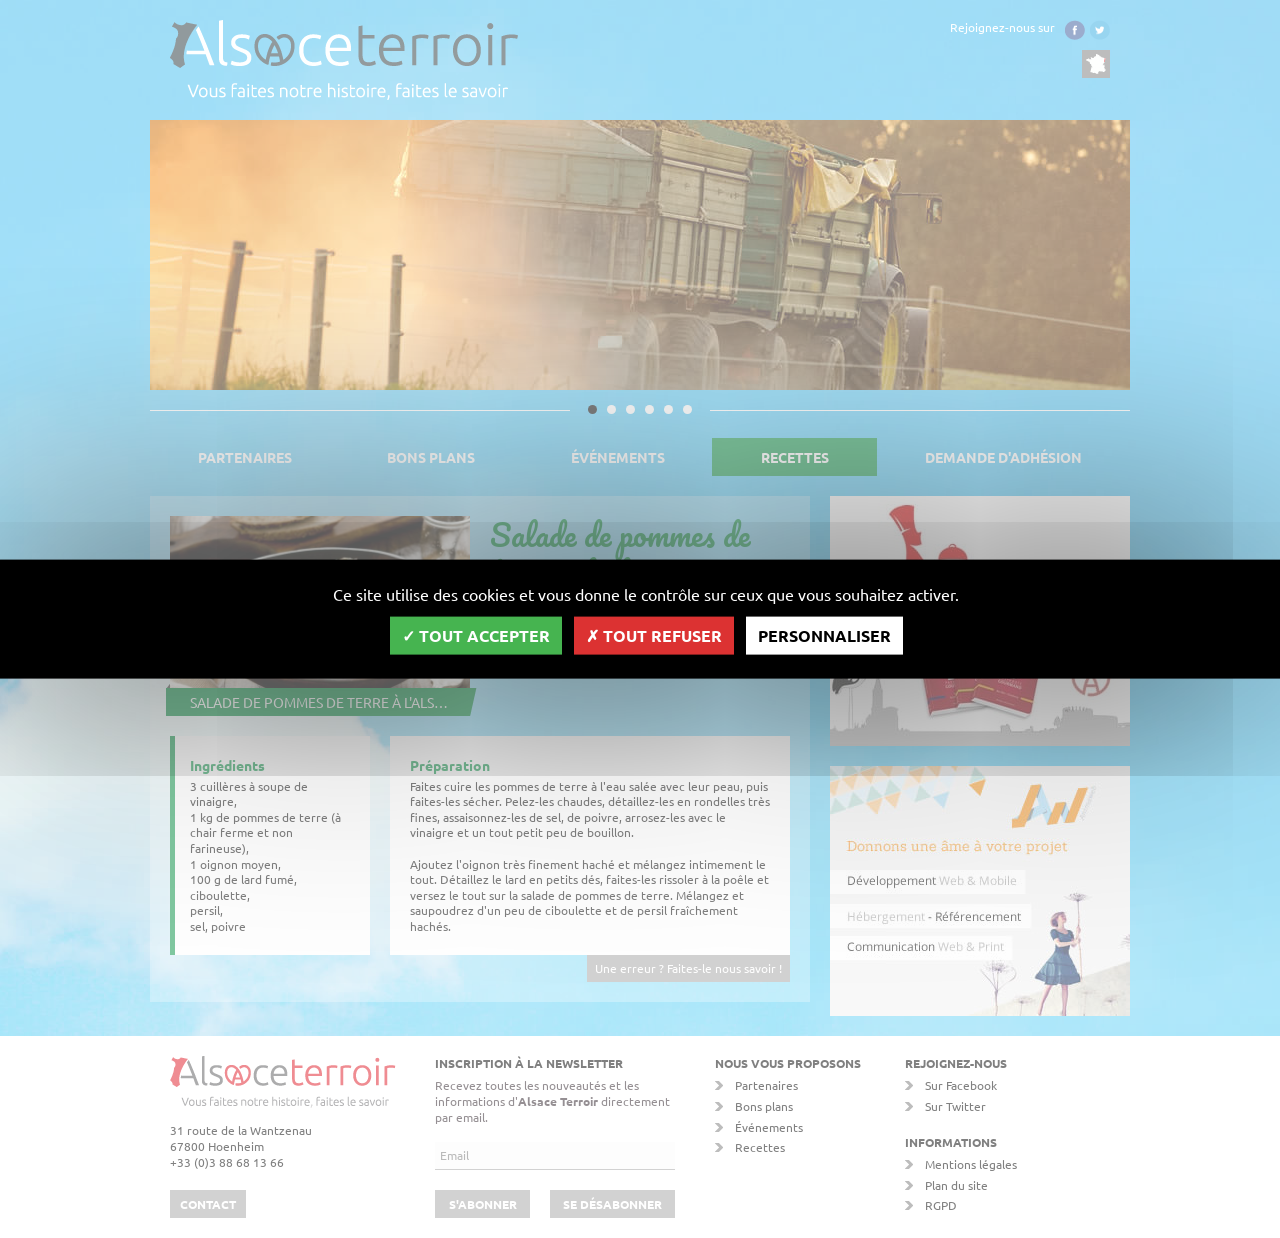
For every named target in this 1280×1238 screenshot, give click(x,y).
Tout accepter (476, 634)
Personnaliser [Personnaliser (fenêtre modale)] (824, 634)
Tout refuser (654, 634)
